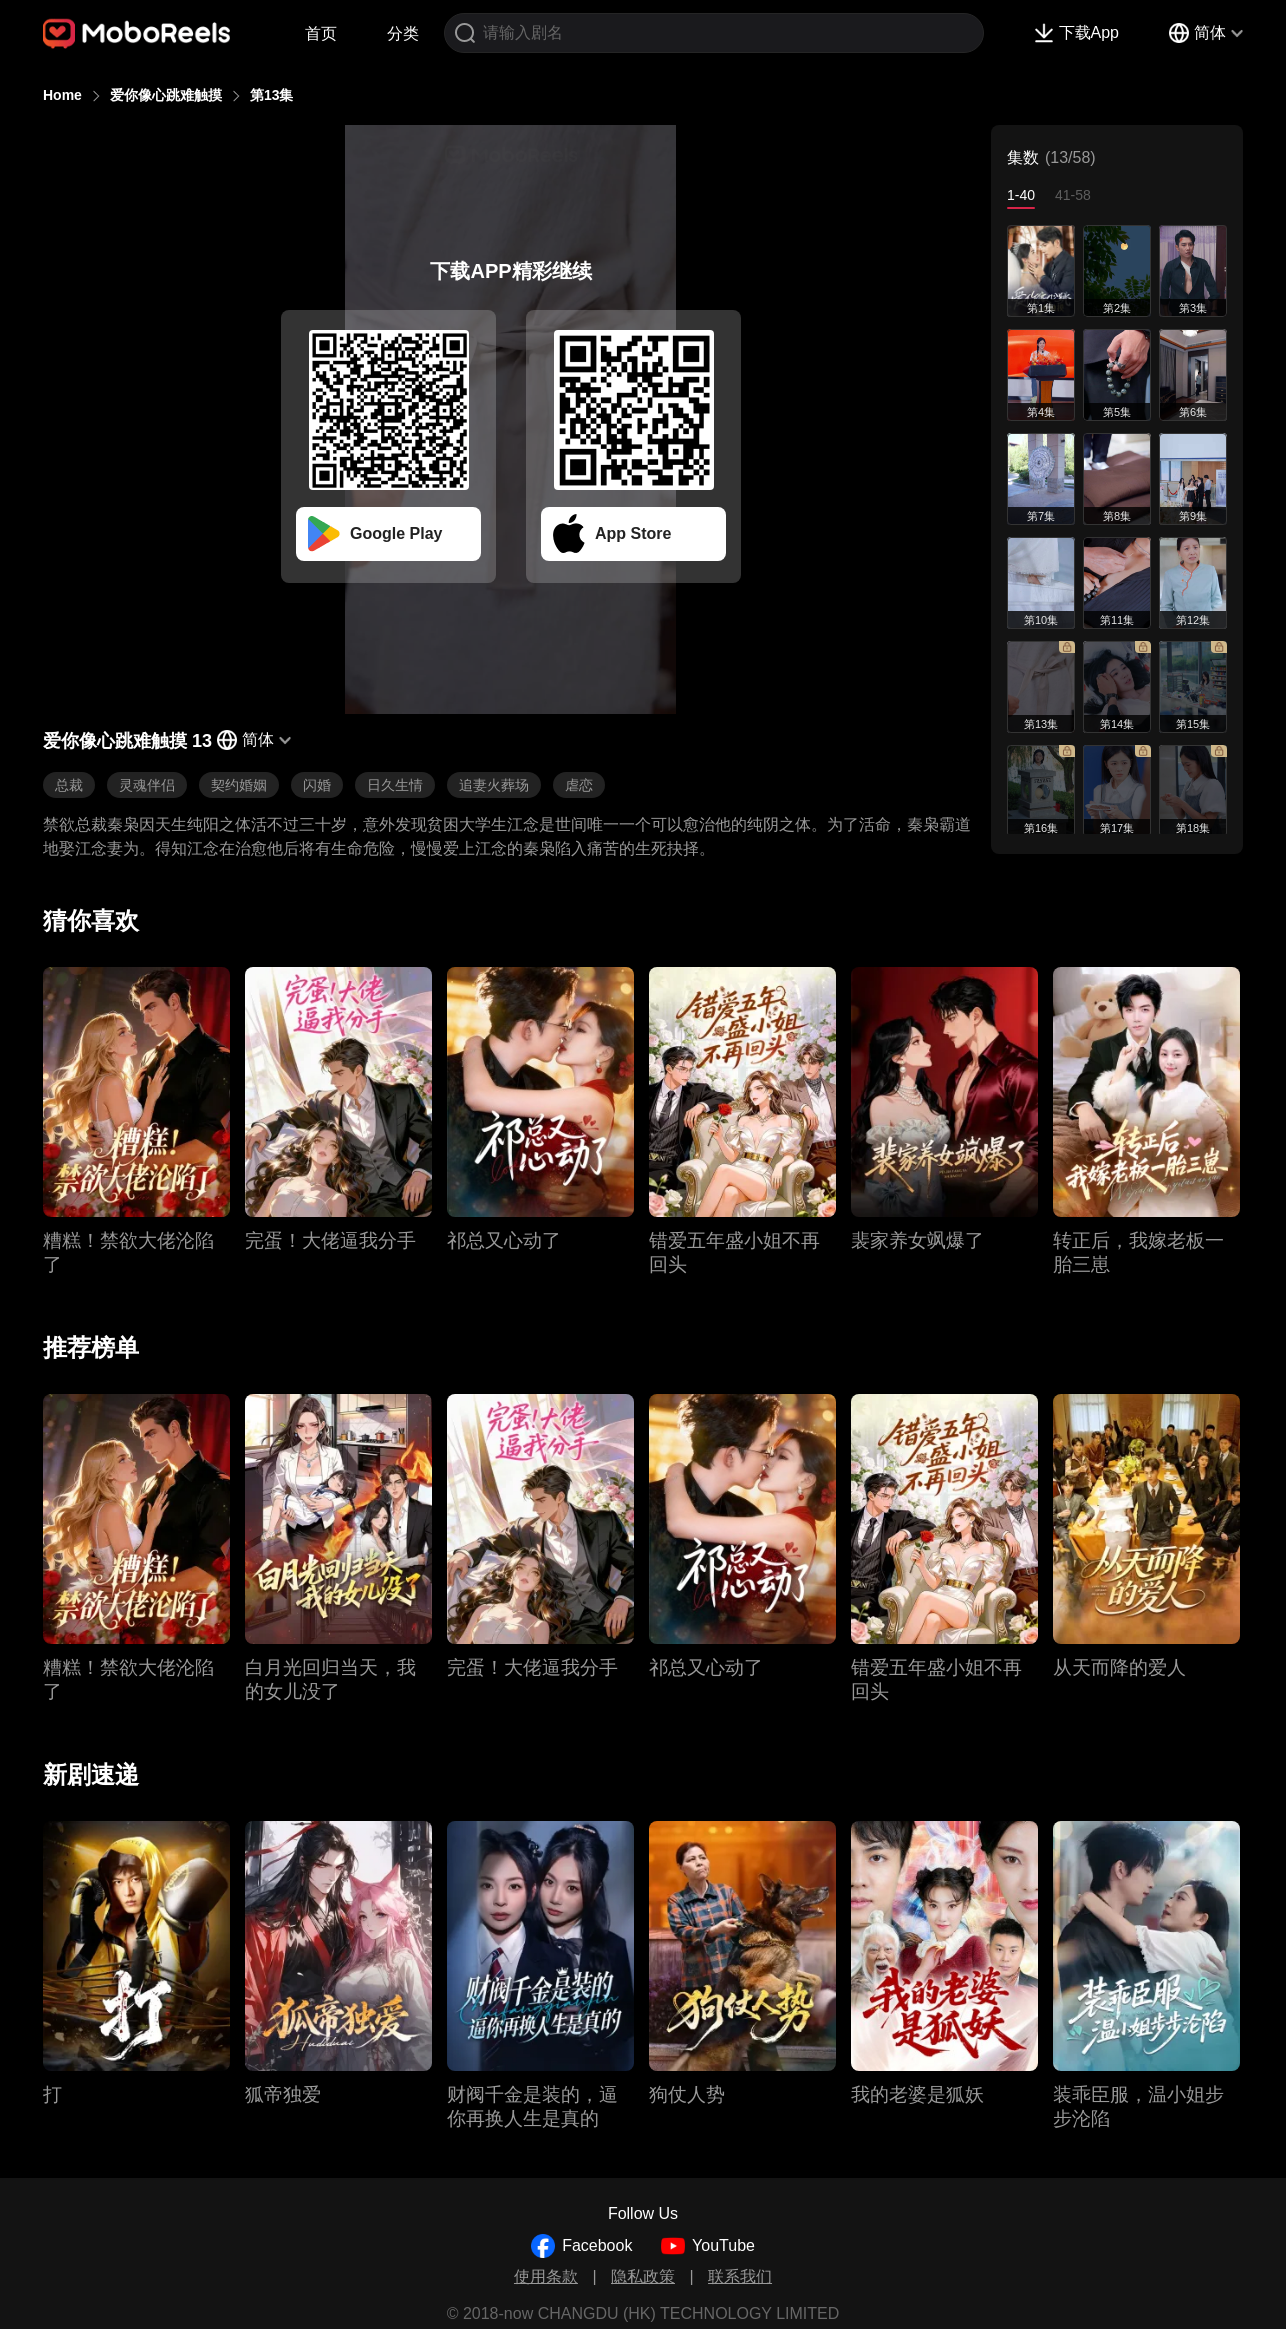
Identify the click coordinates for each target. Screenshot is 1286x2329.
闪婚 (317, 785)
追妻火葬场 (494, 785)
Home (62, 95)
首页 (321, 33)
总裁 (69, 785)
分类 (403, 33)
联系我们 (740, 2276)
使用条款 (546, 2276)
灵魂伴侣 (147, 785)
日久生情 (395, 785)
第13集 (272, 95)
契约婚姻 (239, 785)
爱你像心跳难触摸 (166, 95)
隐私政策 (643, 2276)
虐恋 (579, 785)
